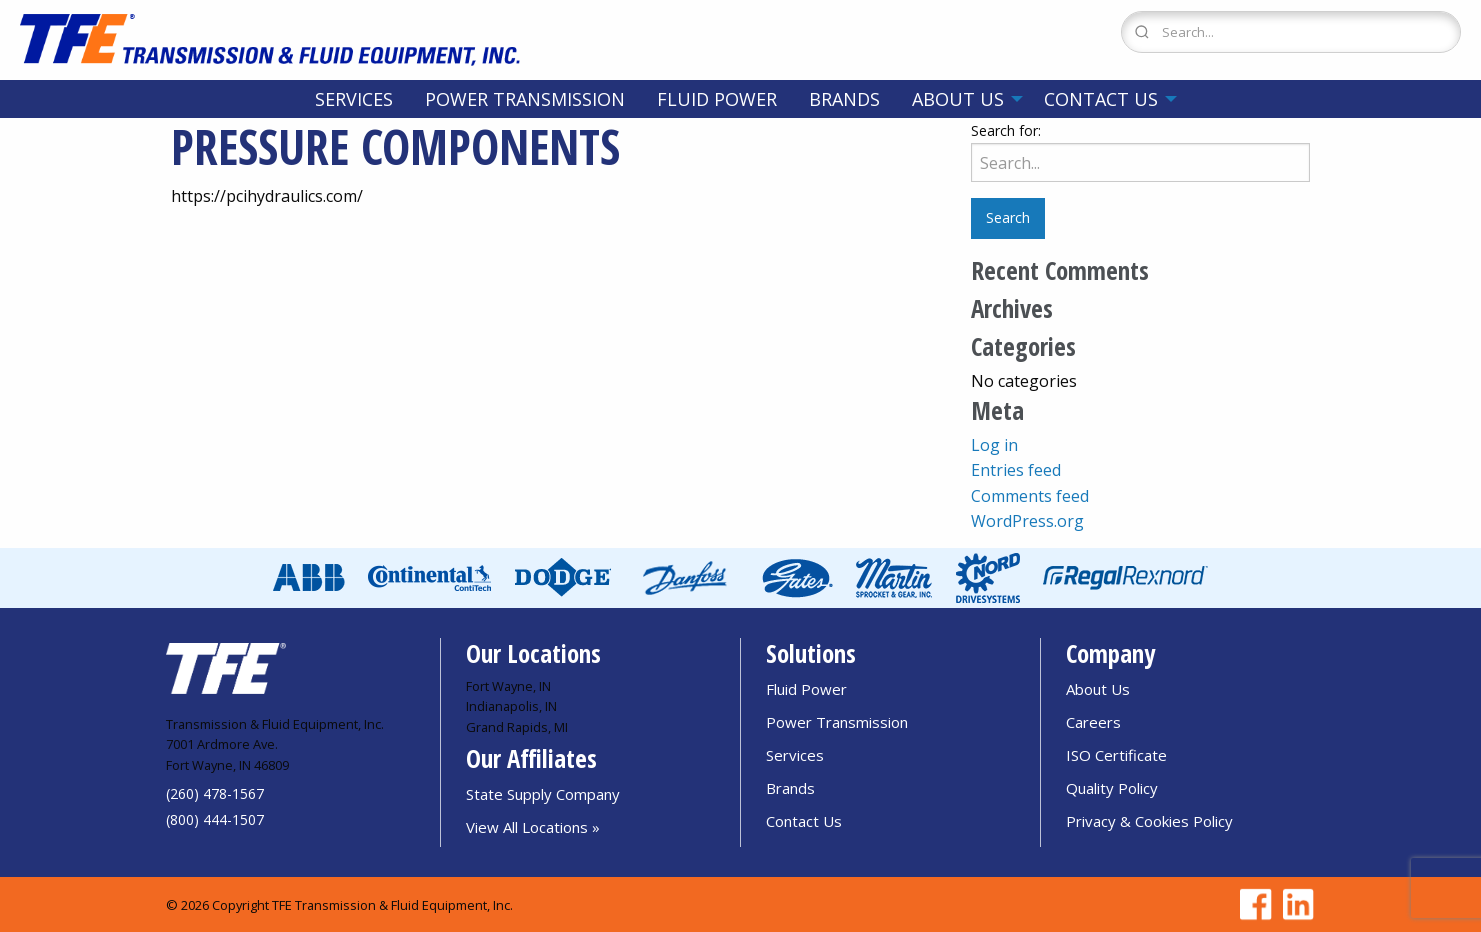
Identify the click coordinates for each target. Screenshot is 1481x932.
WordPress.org (1027, 521)
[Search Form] (1291, 32)
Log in (994, 445)
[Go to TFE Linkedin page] (1295, 904)
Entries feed (1016, 470)
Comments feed (1030, 496)
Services (354, 99)
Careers (1093, 722)
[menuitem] (354, 99)
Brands (844, 99)
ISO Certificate (1116, 755)
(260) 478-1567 (215, 793)
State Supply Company (543, 794)
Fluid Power (717, 99)
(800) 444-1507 (215, 819)
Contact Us (1101, 99)
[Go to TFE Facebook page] (1253, 904)
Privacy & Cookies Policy (1149, 821)
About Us (958, 99)
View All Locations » (533, 827)
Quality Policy (1112, 788)
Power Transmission (525, 99)
